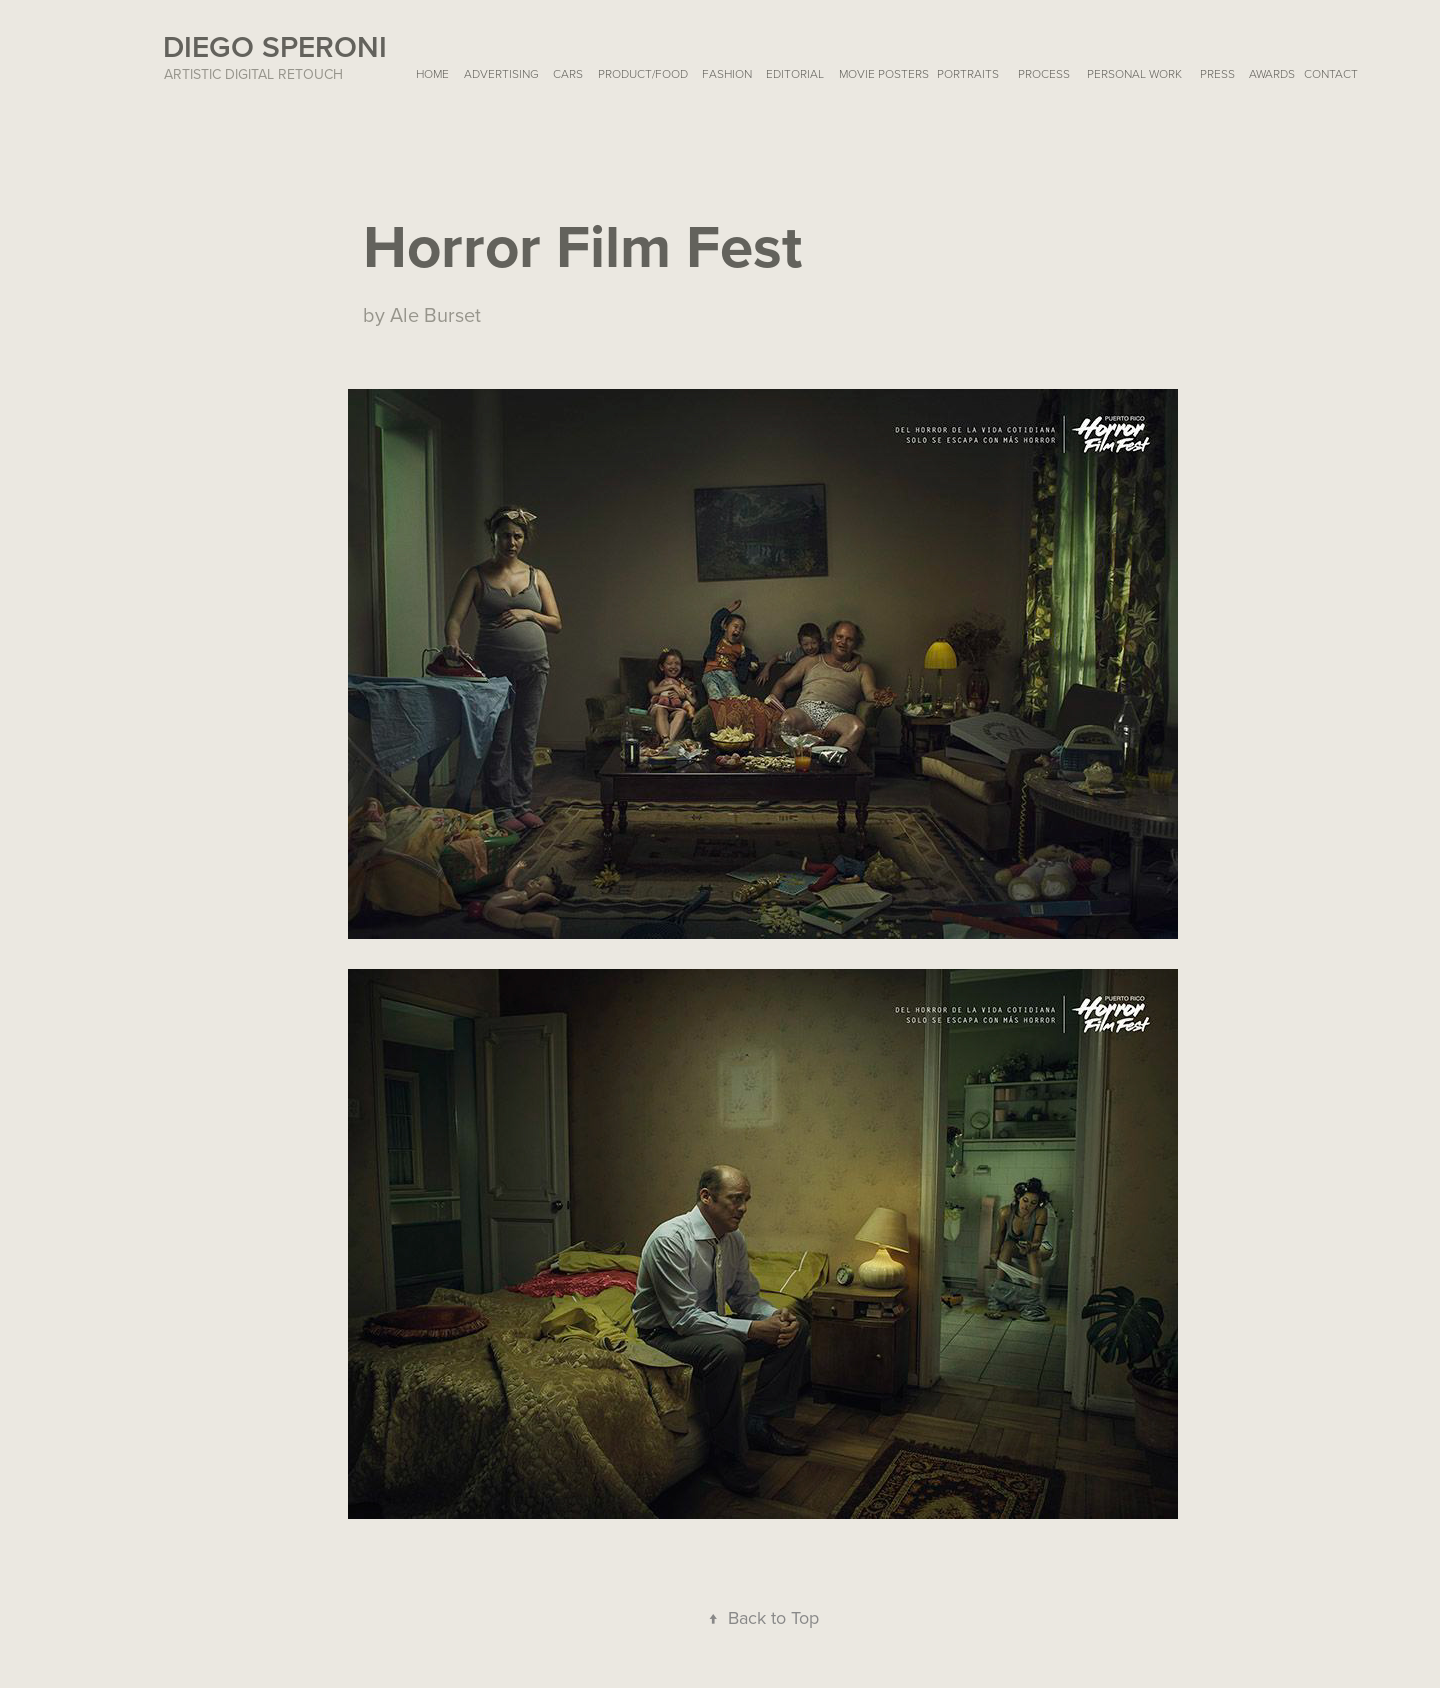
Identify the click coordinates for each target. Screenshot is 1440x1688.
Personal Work (1134, 73)
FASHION (727, 73)
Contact (1331, 73)
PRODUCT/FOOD (643, 73)
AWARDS (1272, 73)
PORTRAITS (968, 73)
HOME (432, 73)
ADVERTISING (501, 73)
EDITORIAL (795, 73)
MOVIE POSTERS (884, 73)
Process (1044, 73)
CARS (568, 73)
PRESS (1217, 73)
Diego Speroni (275, 46)
